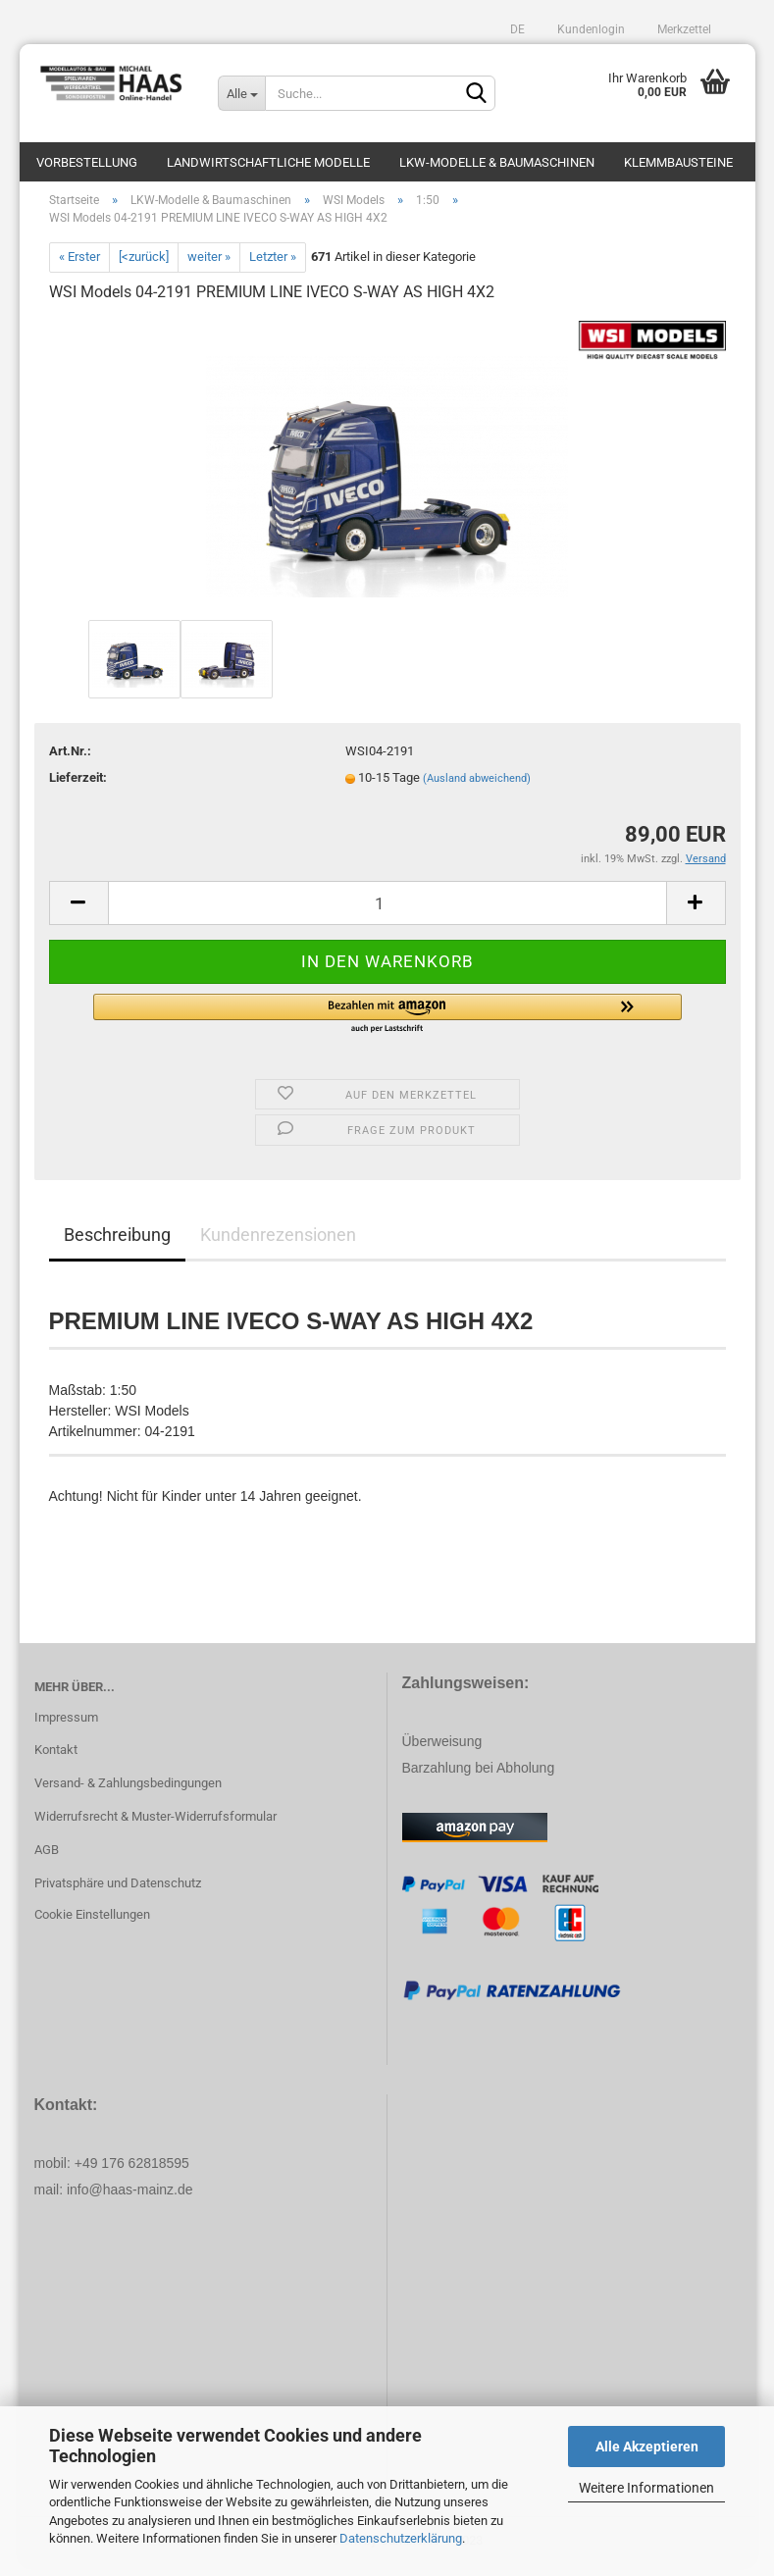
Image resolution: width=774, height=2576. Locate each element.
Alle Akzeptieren (646, 2446)
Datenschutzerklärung (400, 2538)
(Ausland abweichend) (477, 789)
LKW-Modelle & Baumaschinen (496, 162)
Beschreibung (117, 1244)
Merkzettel (682, 29)
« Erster (79, 266)
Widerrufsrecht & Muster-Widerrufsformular (155, 1826)
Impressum (66, 1727)
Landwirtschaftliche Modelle (268, 162)
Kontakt (55, 1760)
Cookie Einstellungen (92, 1924)
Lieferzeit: (78, 788)
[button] (387, 1024)
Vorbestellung (86, 162)
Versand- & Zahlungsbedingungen (128, 1792)
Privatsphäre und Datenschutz (117, 1892)
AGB (46, 1859)
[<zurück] (144, 266)
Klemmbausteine (678, 162)
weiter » (209, 266)
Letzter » (272, 266)
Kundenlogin (589, 29)
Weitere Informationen (646, 2488)
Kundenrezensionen (278, 1244)
